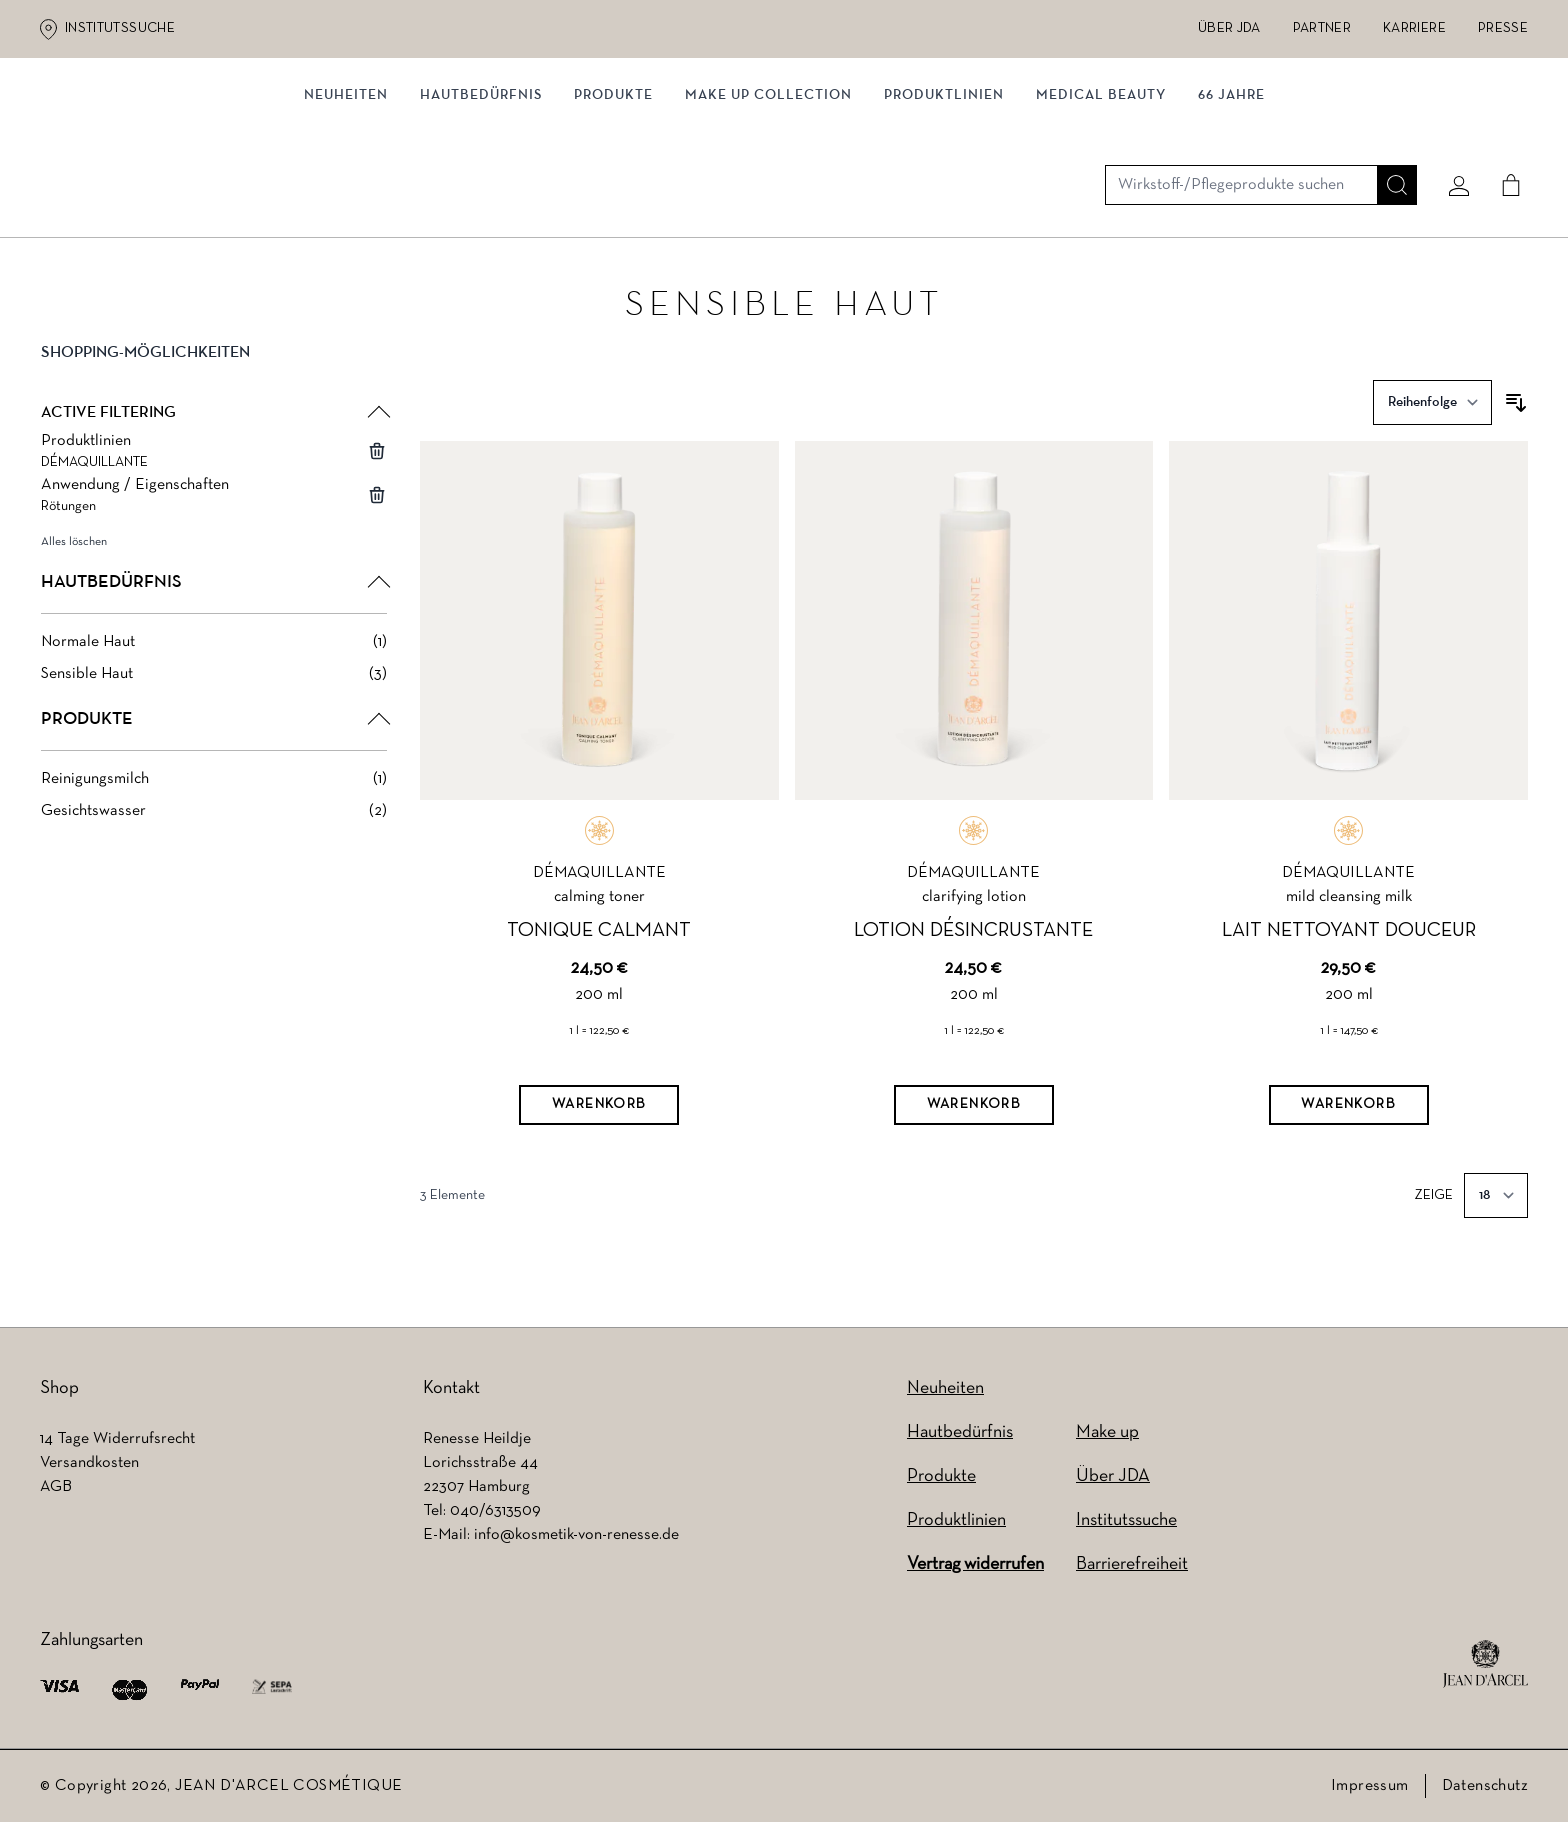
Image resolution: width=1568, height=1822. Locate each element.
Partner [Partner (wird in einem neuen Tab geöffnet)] (1322, 28)
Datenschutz (1485, 1786)
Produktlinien (944, 207)
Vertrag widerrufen (975, 1564)
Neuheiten (945, 1388)
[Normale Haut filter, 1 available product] (214, 647)
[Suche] (1389, 127)
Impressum (1370, 1786)
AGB (56, 1487)
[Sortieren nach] (1432, 407)
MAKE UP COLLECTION (768, 207)
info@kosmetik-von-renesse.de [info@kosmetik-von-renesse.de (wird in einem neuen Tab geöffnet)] (576, 1535)
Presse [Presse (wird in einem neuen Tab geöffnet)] (1503, 28)
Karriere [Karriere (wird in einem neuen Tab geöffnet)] (1414, 28)
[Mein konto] (1451, 127)
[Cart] (1503, 127)
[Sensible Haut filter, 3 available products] (214, 679)
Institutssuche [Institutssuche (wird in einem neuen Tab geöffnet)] (120, 28)
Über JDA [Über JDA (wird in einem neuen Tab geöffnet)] (1229, 28)
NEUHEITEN (346, 207)
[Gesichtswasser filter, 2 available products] (214, 816)
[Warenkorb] (599, 1110)
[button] (214, 374)
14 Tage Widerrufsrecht (117, 1439)
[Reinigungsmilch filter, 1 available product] (214, 784)
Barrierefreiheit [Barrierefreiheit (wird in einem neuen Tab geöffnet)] (1132, 1564)
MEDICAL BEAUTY (1101, 207)
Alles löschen (74, 547)
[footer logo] (1485, 1664)
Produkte (613, 207)
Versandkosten (89, 1463)
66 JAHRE (1231, 207)
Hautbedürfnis (481, 207)
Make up (1107, 1432)
